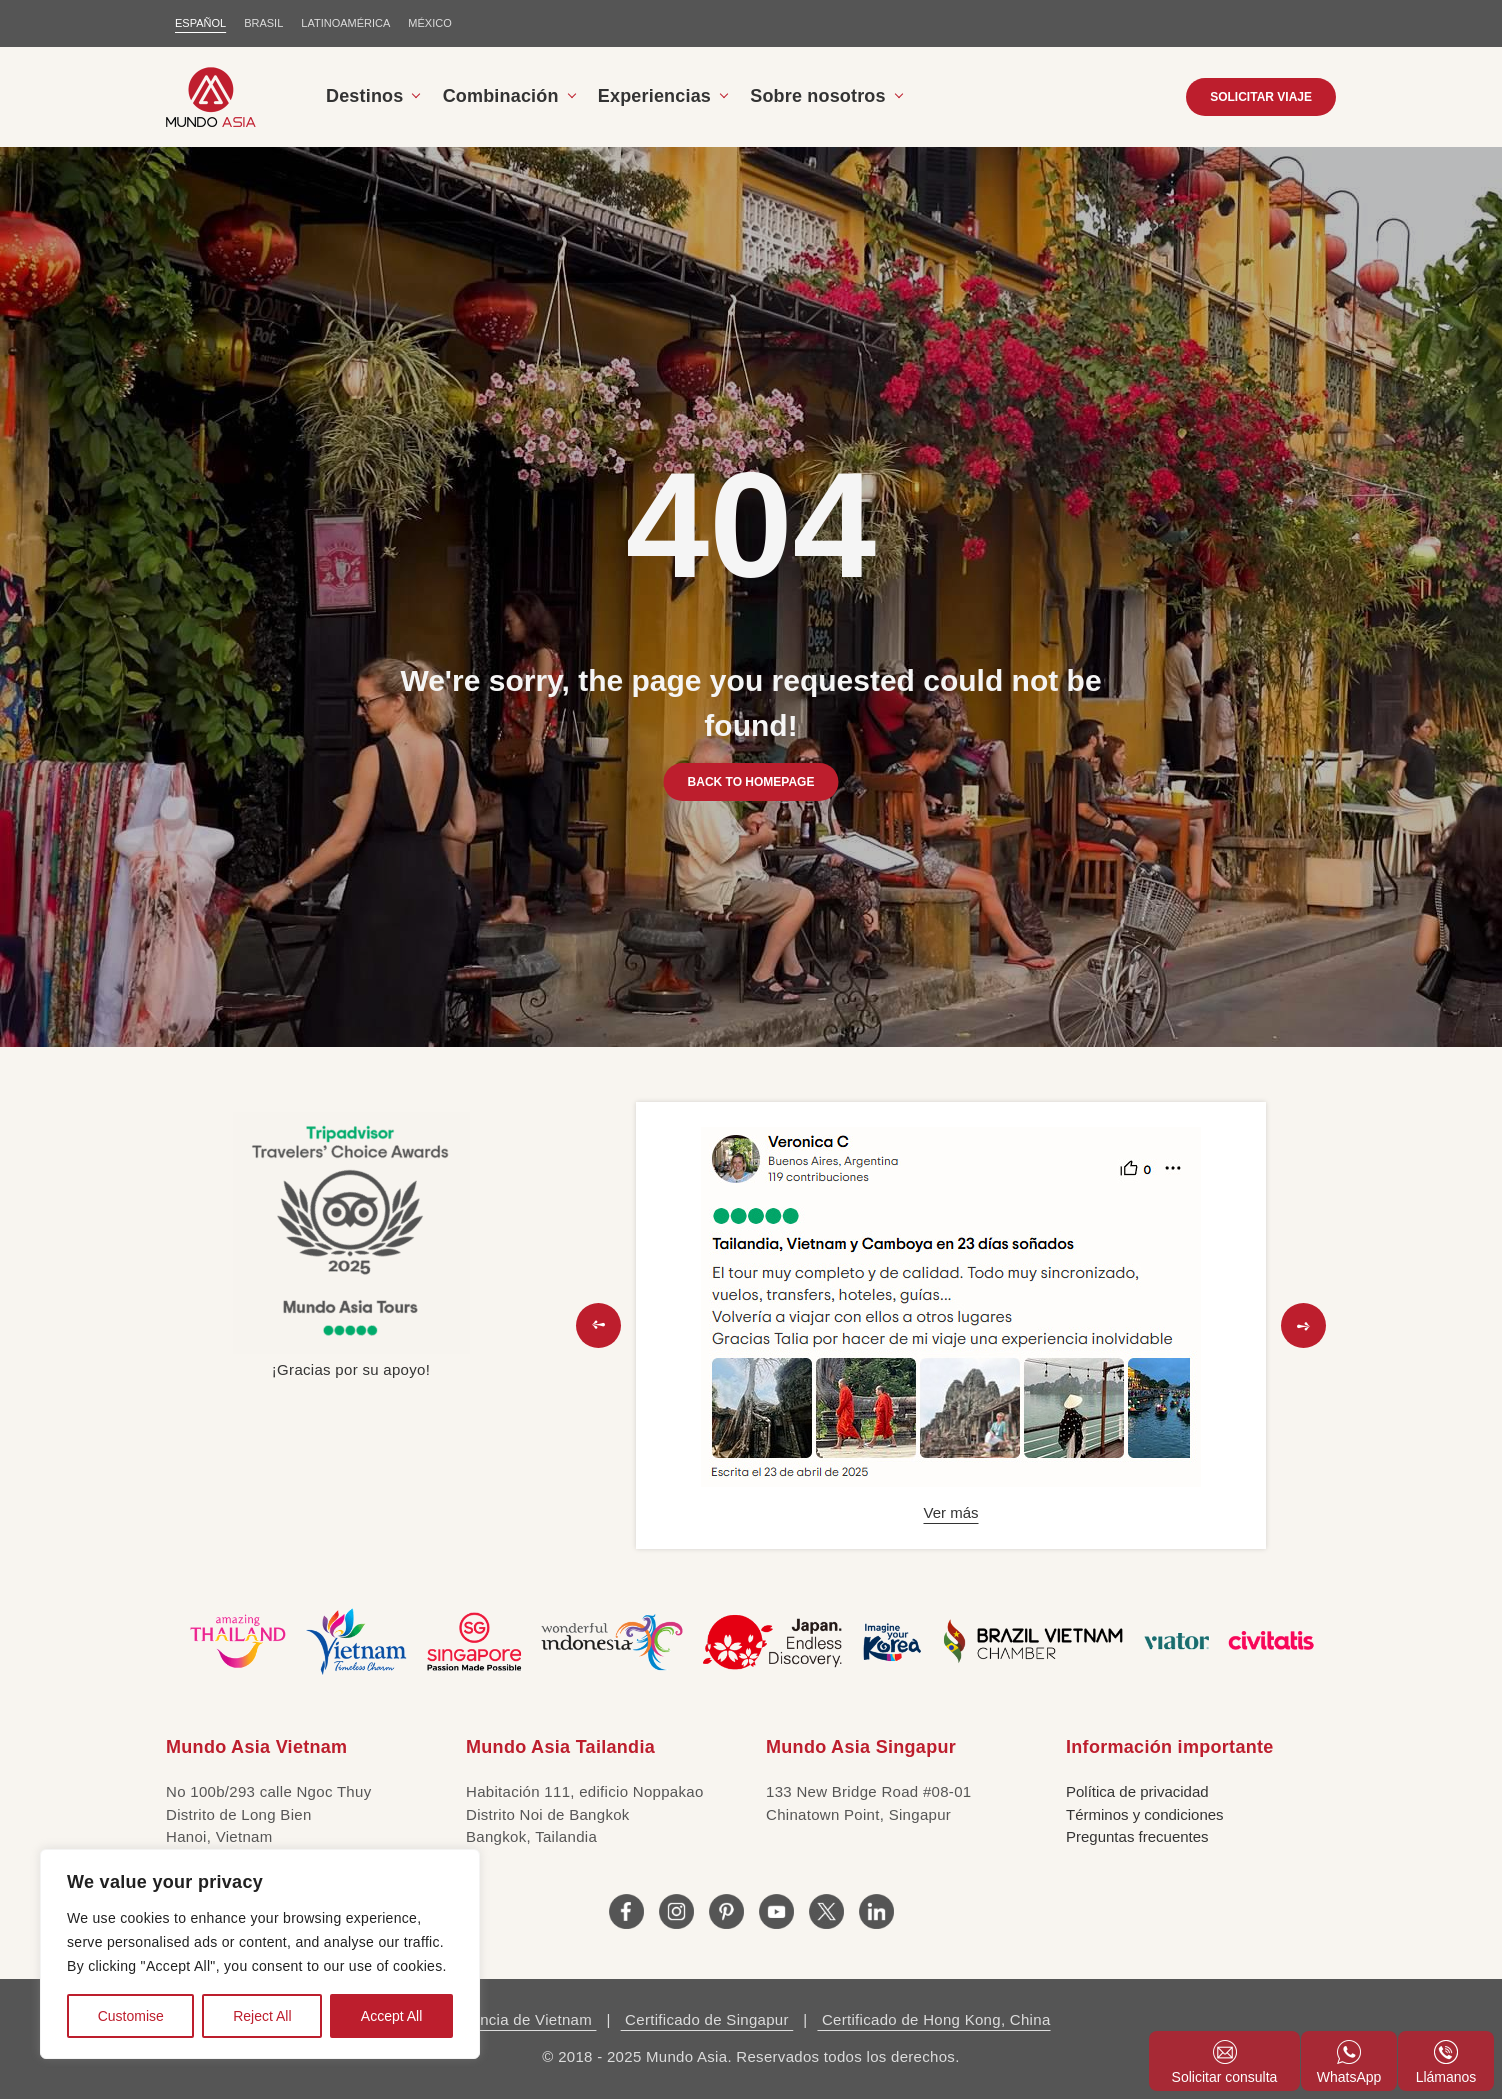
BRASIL (263, 23)
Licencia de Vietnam (523, 2019)
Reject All (262, 2016)
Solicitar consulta (1225, 2062)
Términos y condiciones (1145, 1814)
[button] (598, 1325)
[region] (260, 1954)
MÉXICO (429, 23)
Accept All (391, 2016)
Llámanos (1446, 2062)
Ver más (950, 1512)
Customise (131, 2016)
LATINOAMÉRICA (345, 23)
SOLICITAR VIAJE (1261, 97)
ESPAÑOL (200, 23)
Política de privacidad (1137, 1791)
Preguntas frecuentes (1137, 1836)
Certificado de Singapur (707, 2019)
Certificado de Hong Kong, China (933, 2019)
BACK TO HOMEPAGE (751, 782)
